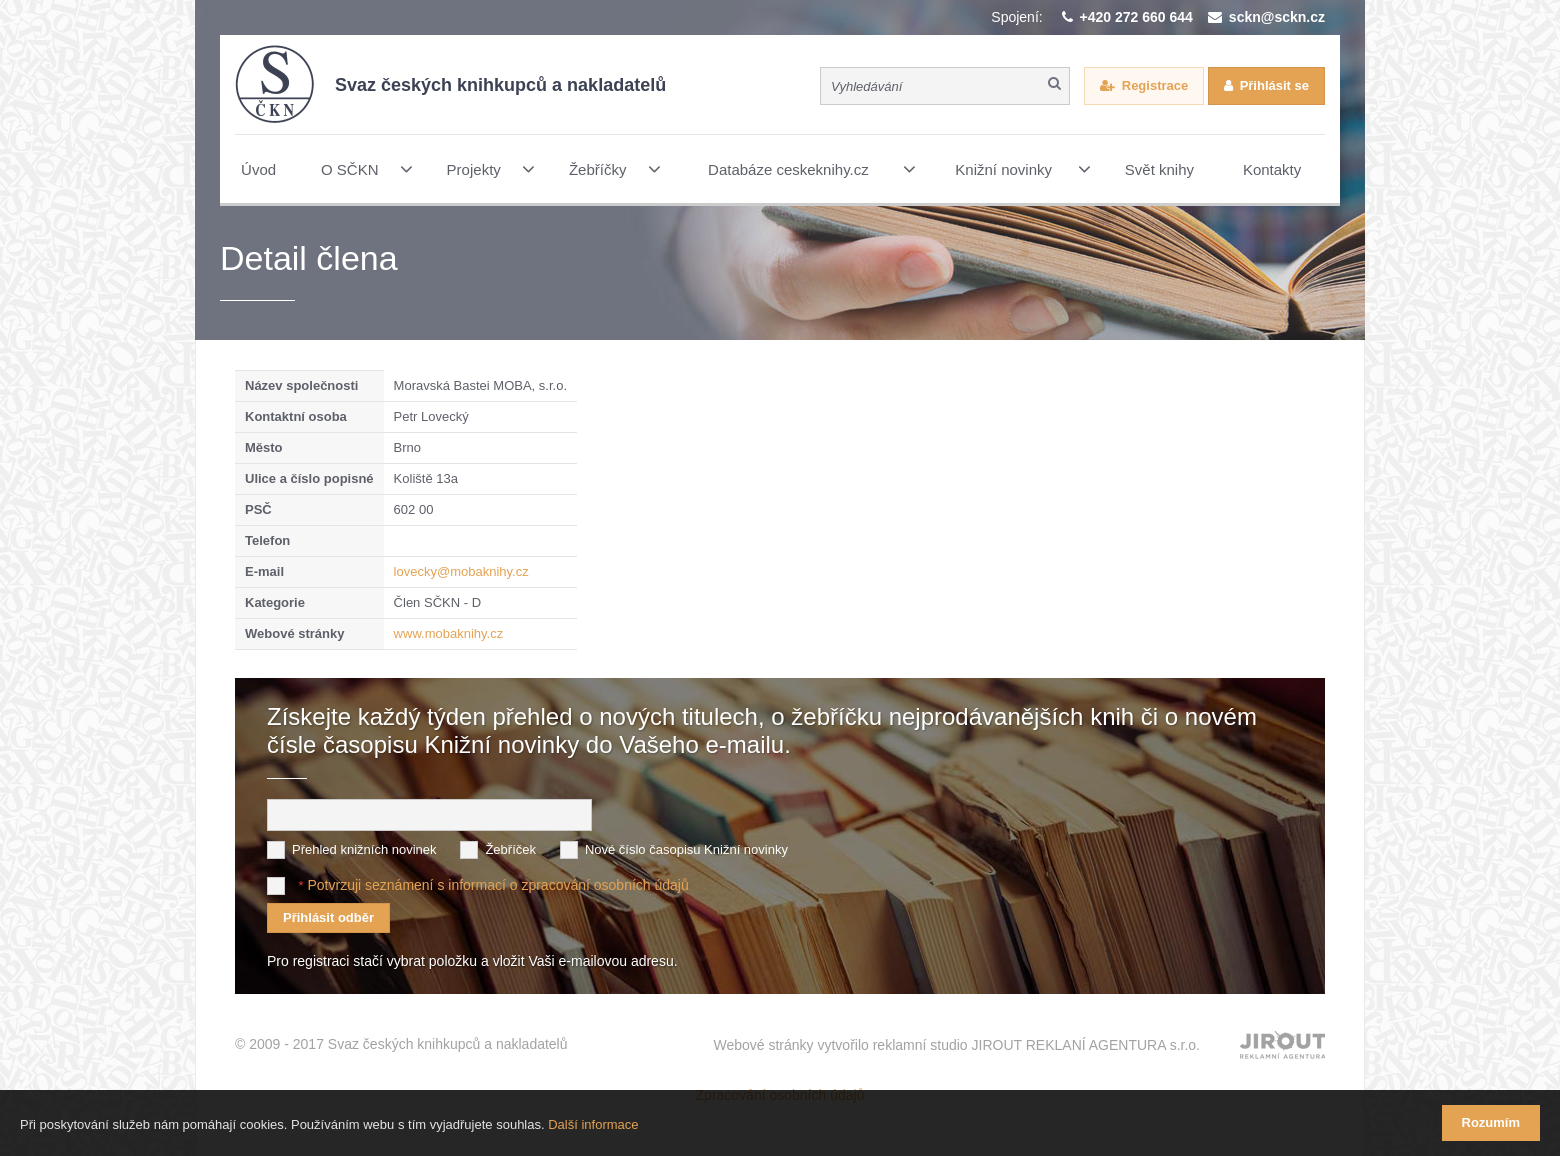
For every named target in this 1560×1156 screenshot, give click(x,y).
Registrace (1155, 85)
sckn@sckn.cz (1277, 17)
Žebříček (510, 849)
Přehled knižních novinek (364, 849)
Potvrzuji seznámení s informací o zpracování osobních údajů (497, 885)
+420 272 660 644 (1136, 17)
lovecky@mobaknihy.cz (461, 571)
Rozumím (1491, 1122)
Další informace (593, 1124)
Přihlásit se (1274, 85)
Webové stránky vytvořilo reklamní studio (956, 1045)
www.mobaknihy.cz (449, 633)
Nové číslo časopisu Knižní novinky (686, 849)
